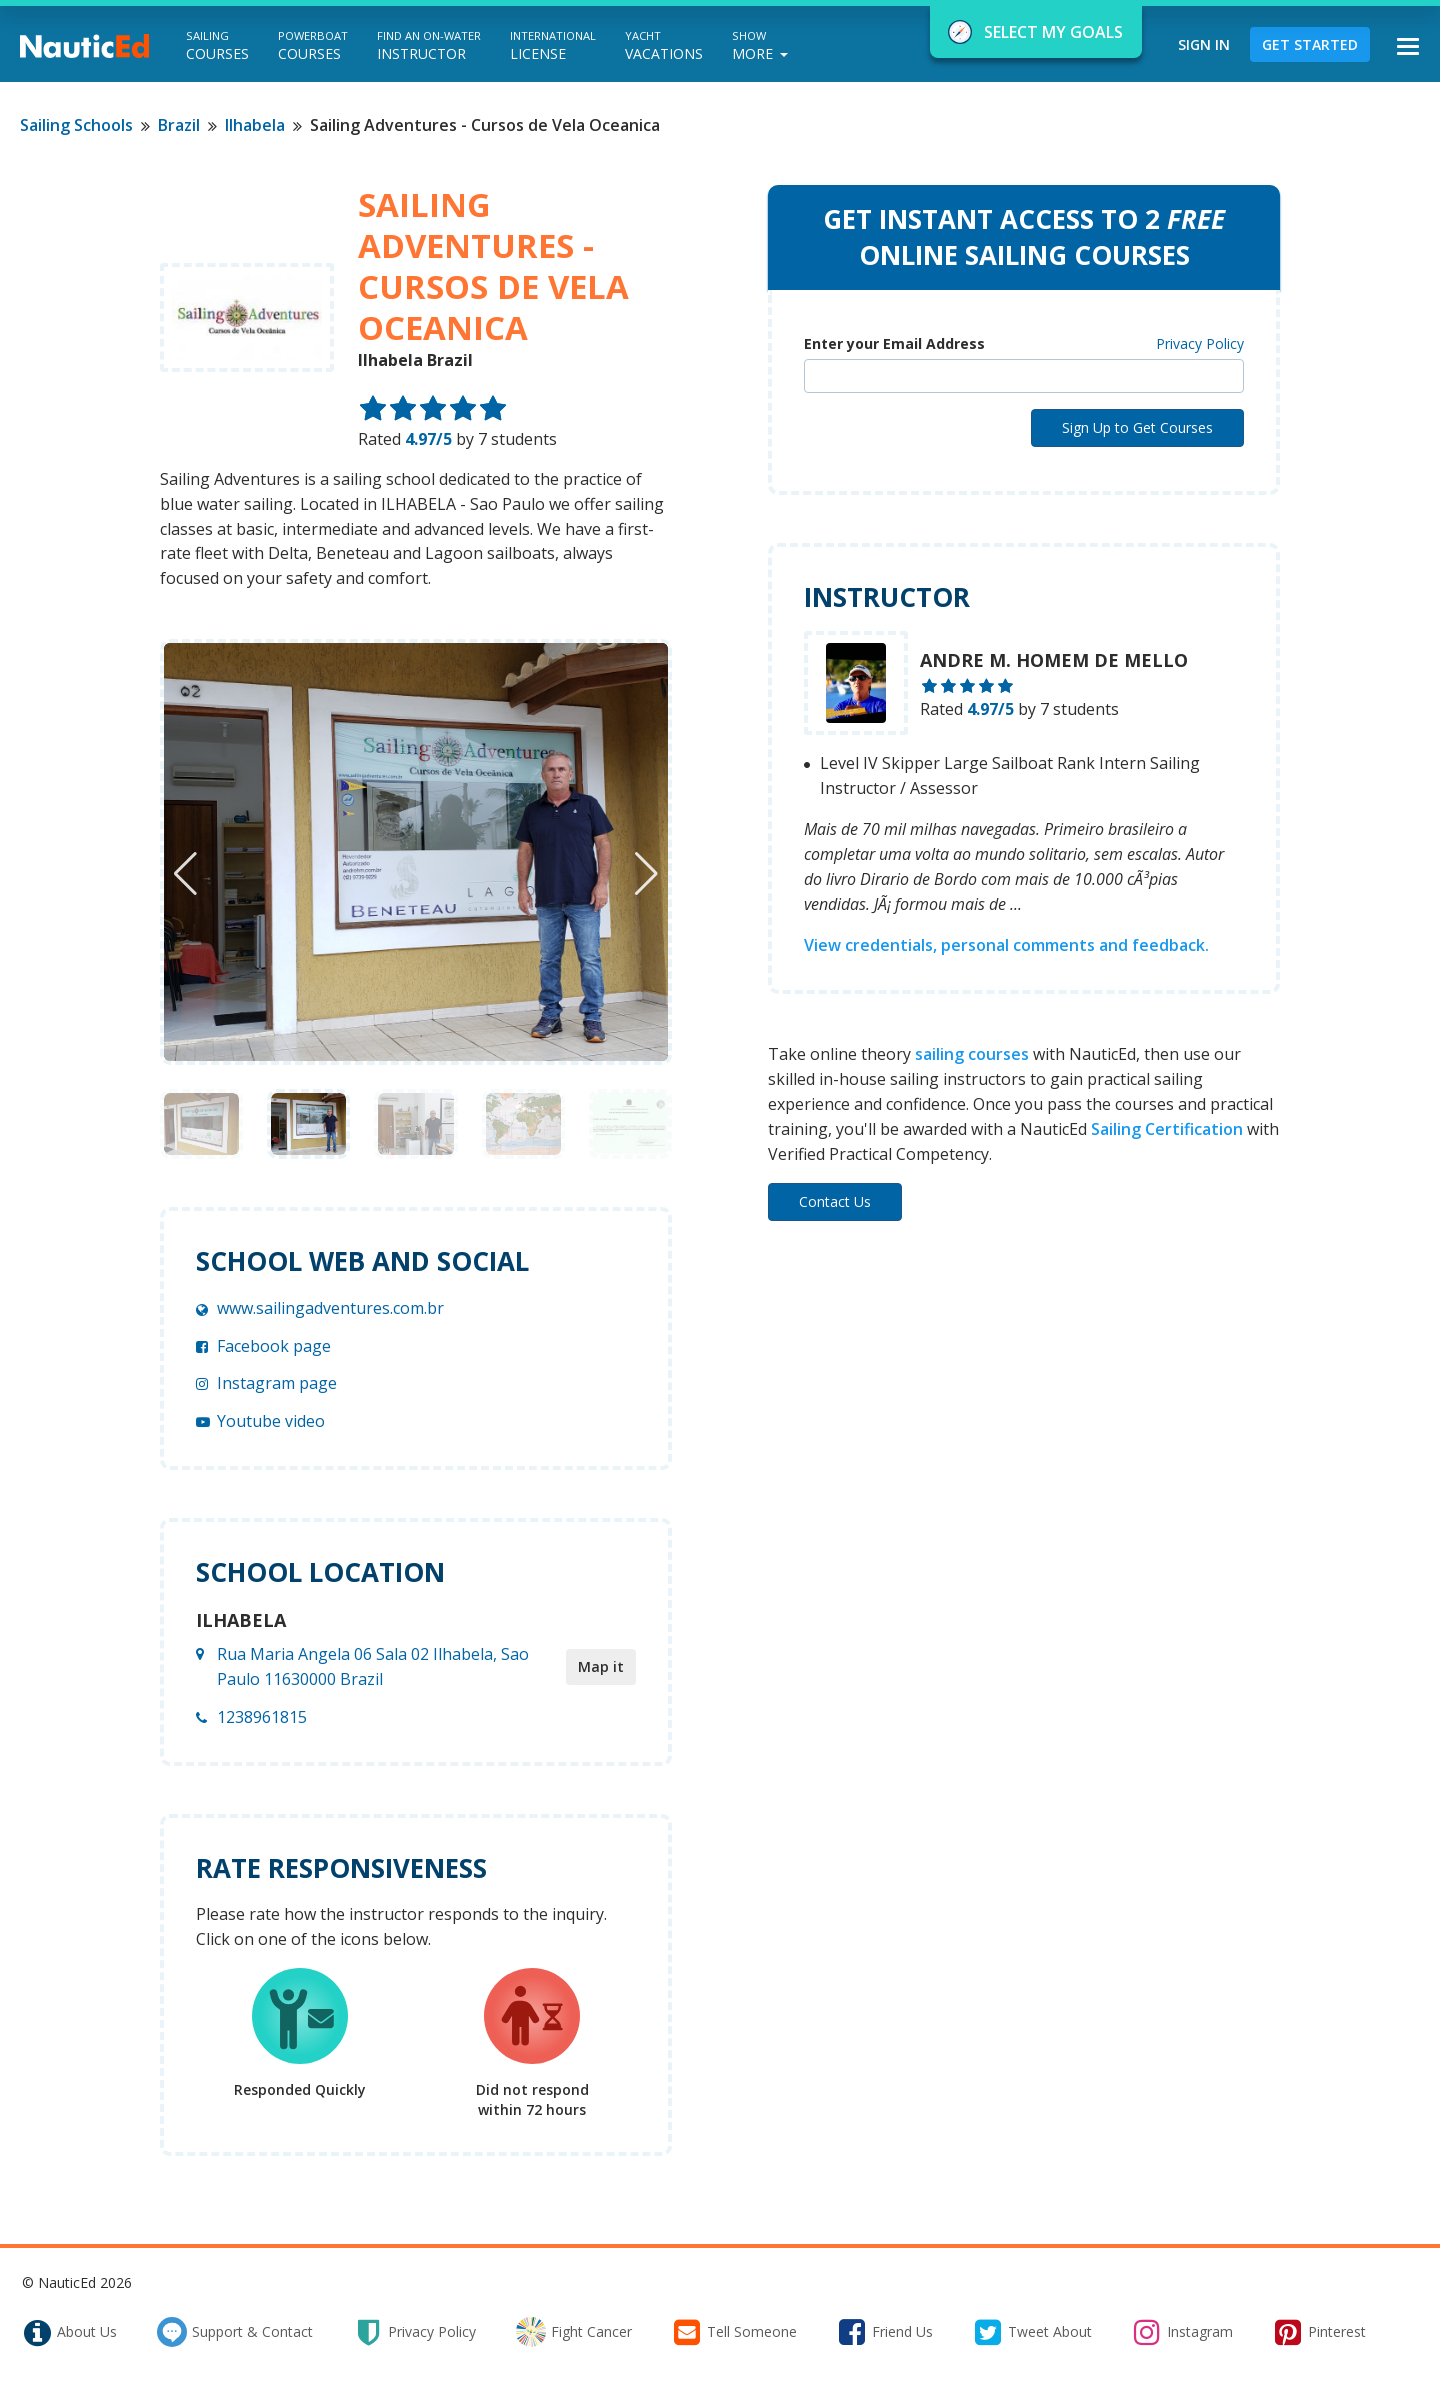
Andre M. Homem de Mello (1054, 660)
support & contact (235, 2332)
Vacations (664, 45)
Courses (217, 45)
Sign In (1204, 44)
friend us (885, 2332)
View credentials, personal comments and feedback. (1006, 945)
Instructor (429, 45)
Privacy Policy (1200, 343)
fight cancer (574, 2332)
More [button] (760, 45)
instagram (1182, 2332)
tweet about (1032, 2332)
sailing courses (972, 1054)
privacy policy (414, 2332)
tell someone (734, 2332)
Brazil (179, 125)
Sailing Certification (1167, 1129)
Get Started (1310, 44)
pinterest (1319, 2332)
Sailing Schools (76, 125)
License (553, 45)
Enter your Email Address (894, 343)
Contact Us (835, 1201)
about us (69, 2332)
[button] (646, 874)
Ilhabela (255, 125)
